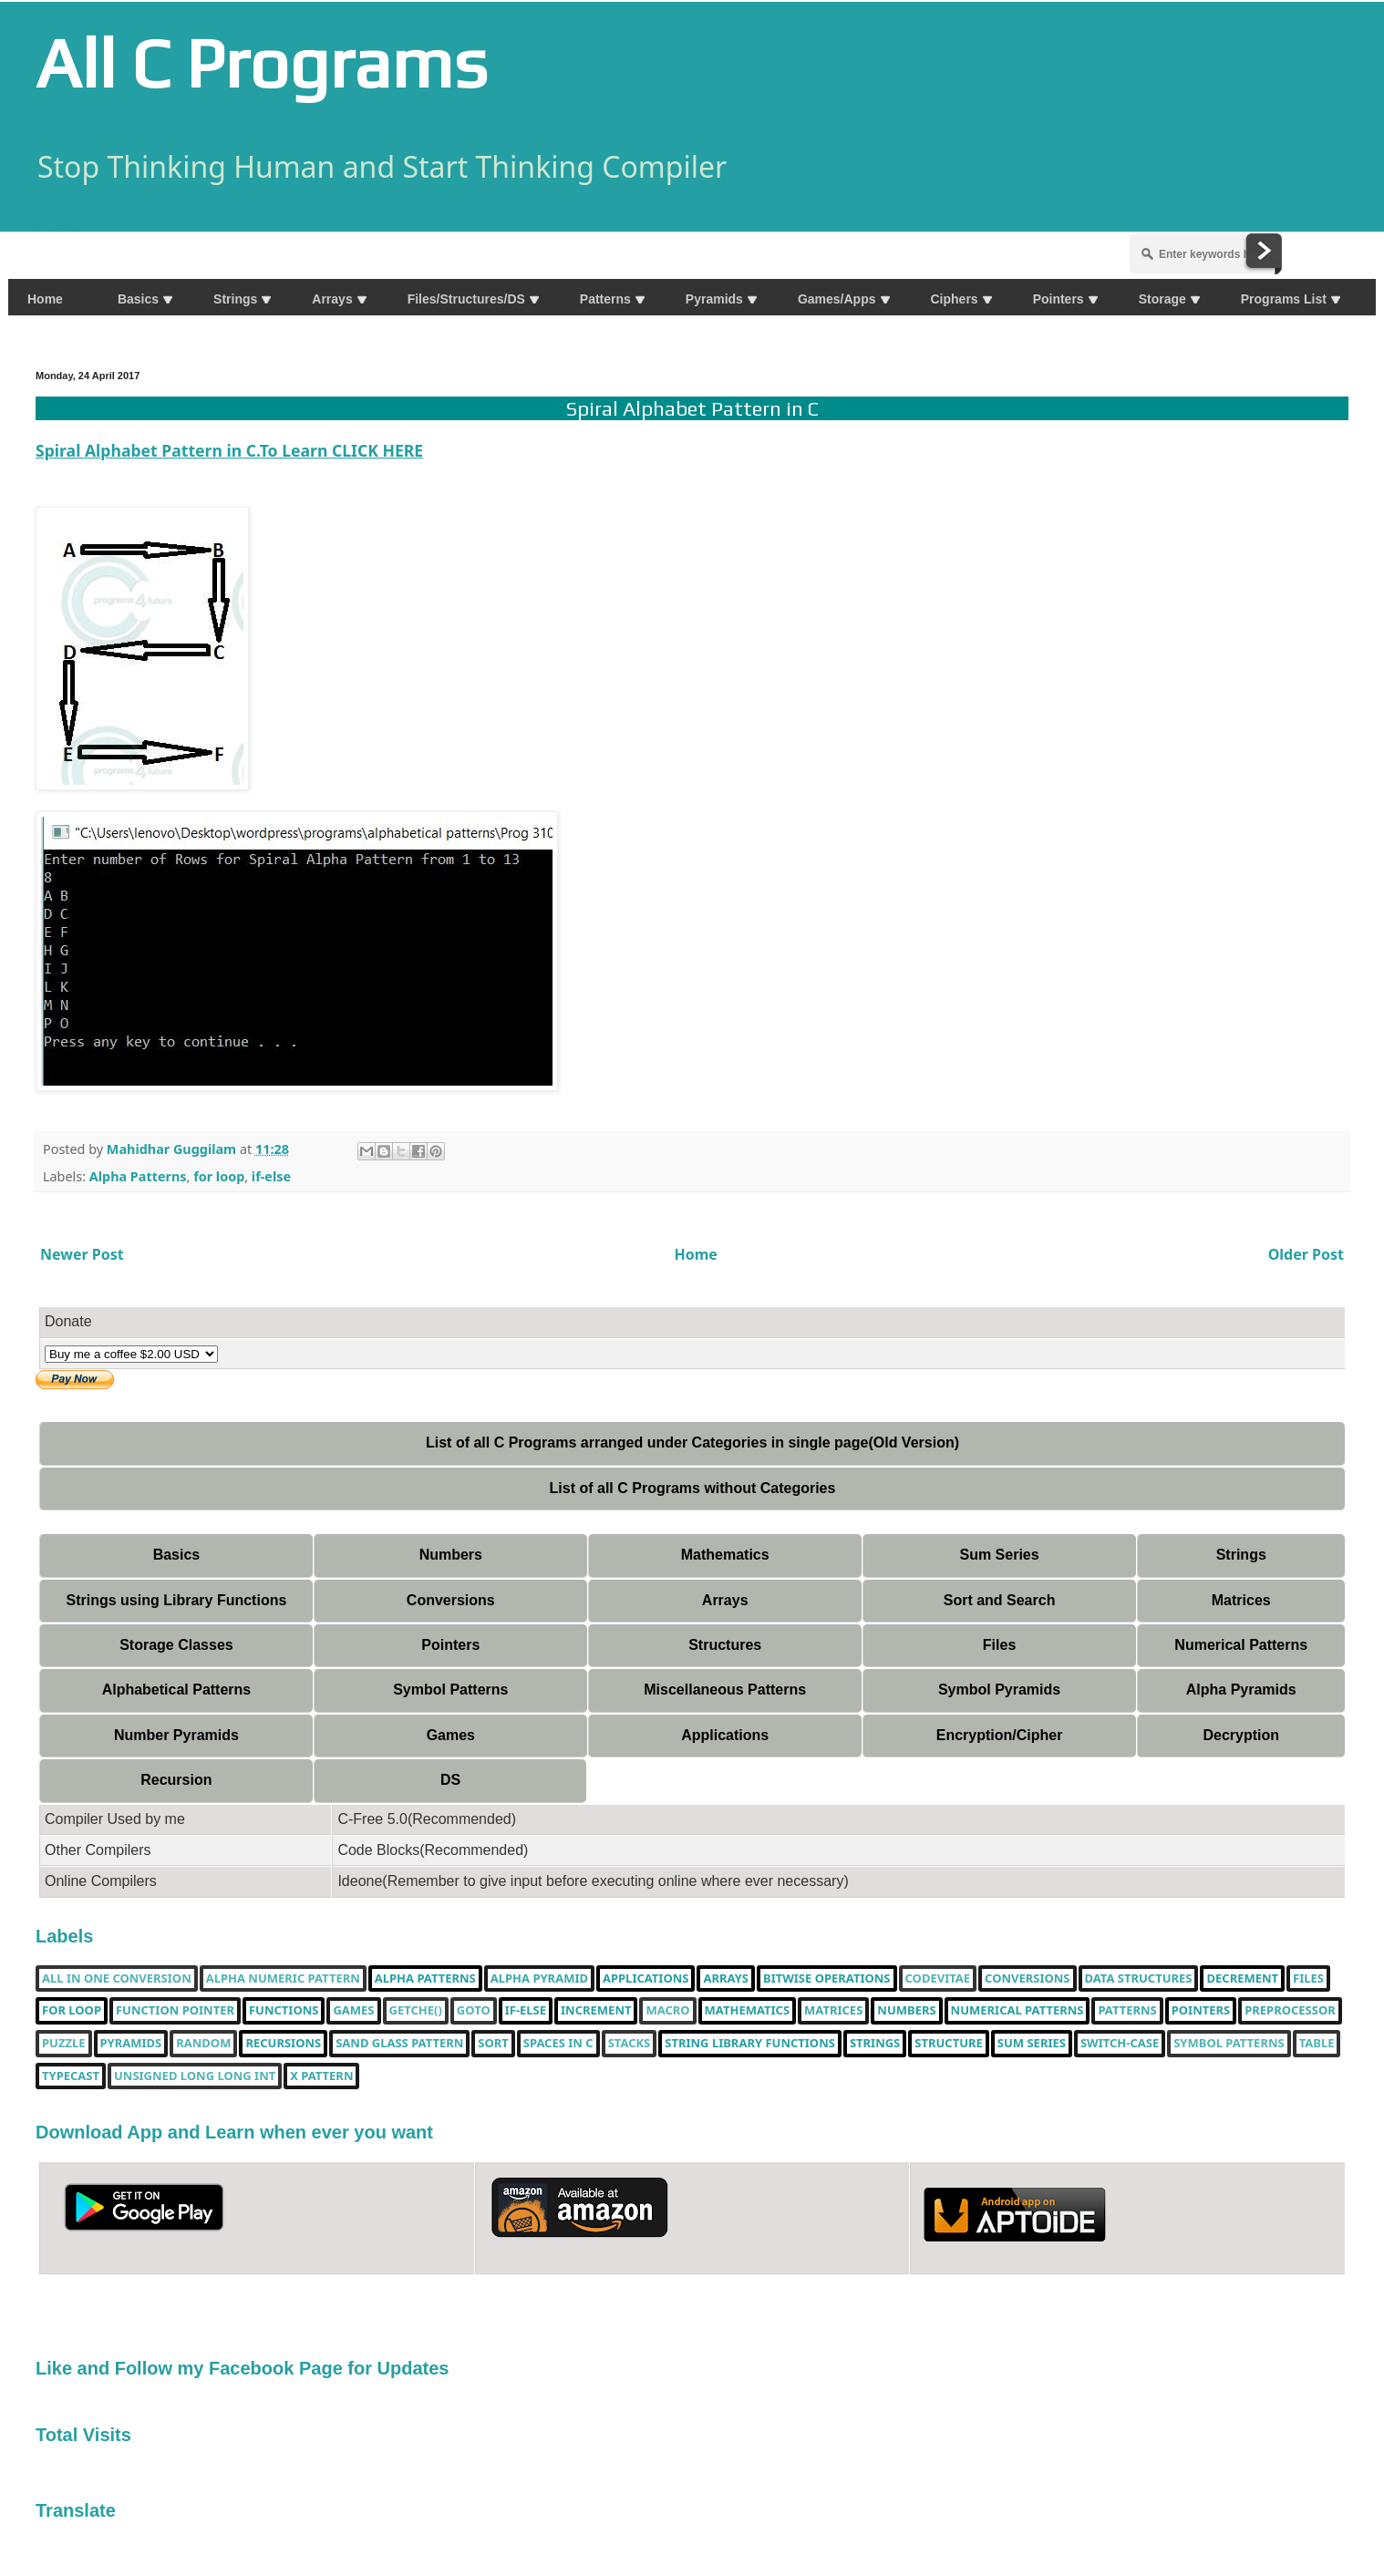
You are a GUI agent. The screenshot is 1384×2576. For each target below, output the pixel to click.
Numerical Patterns (1240, 1645)
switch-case (1119, 2043)
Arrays (725, 1600)
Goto (474, 2011)
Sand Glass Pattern (399, 2043)
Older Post (1306, 1254)
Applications (725, 1735)
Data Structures (1139, 1979)
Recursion (176, 1780)
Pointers (450, 1645)
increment (596, 2011)
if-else (271, 1176)
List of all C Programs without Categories (693, 1488)
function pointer (175, 2011)
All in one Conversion (116, 1979)
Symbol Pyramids (999, 1689)
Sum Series (998, 1554)
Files (999, 1645)
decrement (1242, 1979)
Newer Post (82, 1254)
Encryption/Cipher (999, 1735)
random (203, 2043)
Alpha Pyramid (539, 1979)
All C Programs (261, 63)
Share (56, 221)
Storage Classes (176, 1645)
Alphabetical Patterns (177, 1689)
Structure (948, 2043)
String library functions (750, 2043)
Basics (177, 1554)
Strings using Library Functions (177, 1600)
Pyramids (131, 2043)
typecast (70, 2076)
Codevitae (938, 1979)
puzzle (64, 2043)
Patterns (1127, 2011)
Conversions (451, 1600)
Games (451, 1735)
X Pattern (321, 2076)
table (1317, 2043)
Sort (493, 2043)
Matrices (1241, 1600)
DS (450, 1780)
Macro (667, 2011)
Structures (724, 1645)
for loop (218, 1176)
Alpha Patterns (138, 1176)
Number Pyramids (176, 1735)
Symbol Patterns (450, 1689)
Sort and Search (1000, 1600)
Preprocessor (1290, 2011)
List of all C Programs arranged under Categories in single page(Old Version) (692, 1442)
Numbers (450, 1554)
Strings (1241, 1554)
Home (696, 1254)
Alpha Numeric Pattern (283, 1979)
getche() (415, 2011)
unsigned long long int (194, 2076)
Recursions (283, 2043)
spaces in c (558, 2043)
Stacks (629, 2043)
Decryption (1241, 1735)
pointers (1201, 2011)
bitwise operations (826, 1979)
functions (283, 2011)
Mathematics (725, 1554)
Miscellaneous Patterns (725, 1689)
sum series (1031, 2043)
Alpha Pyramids (1241, 1689)
